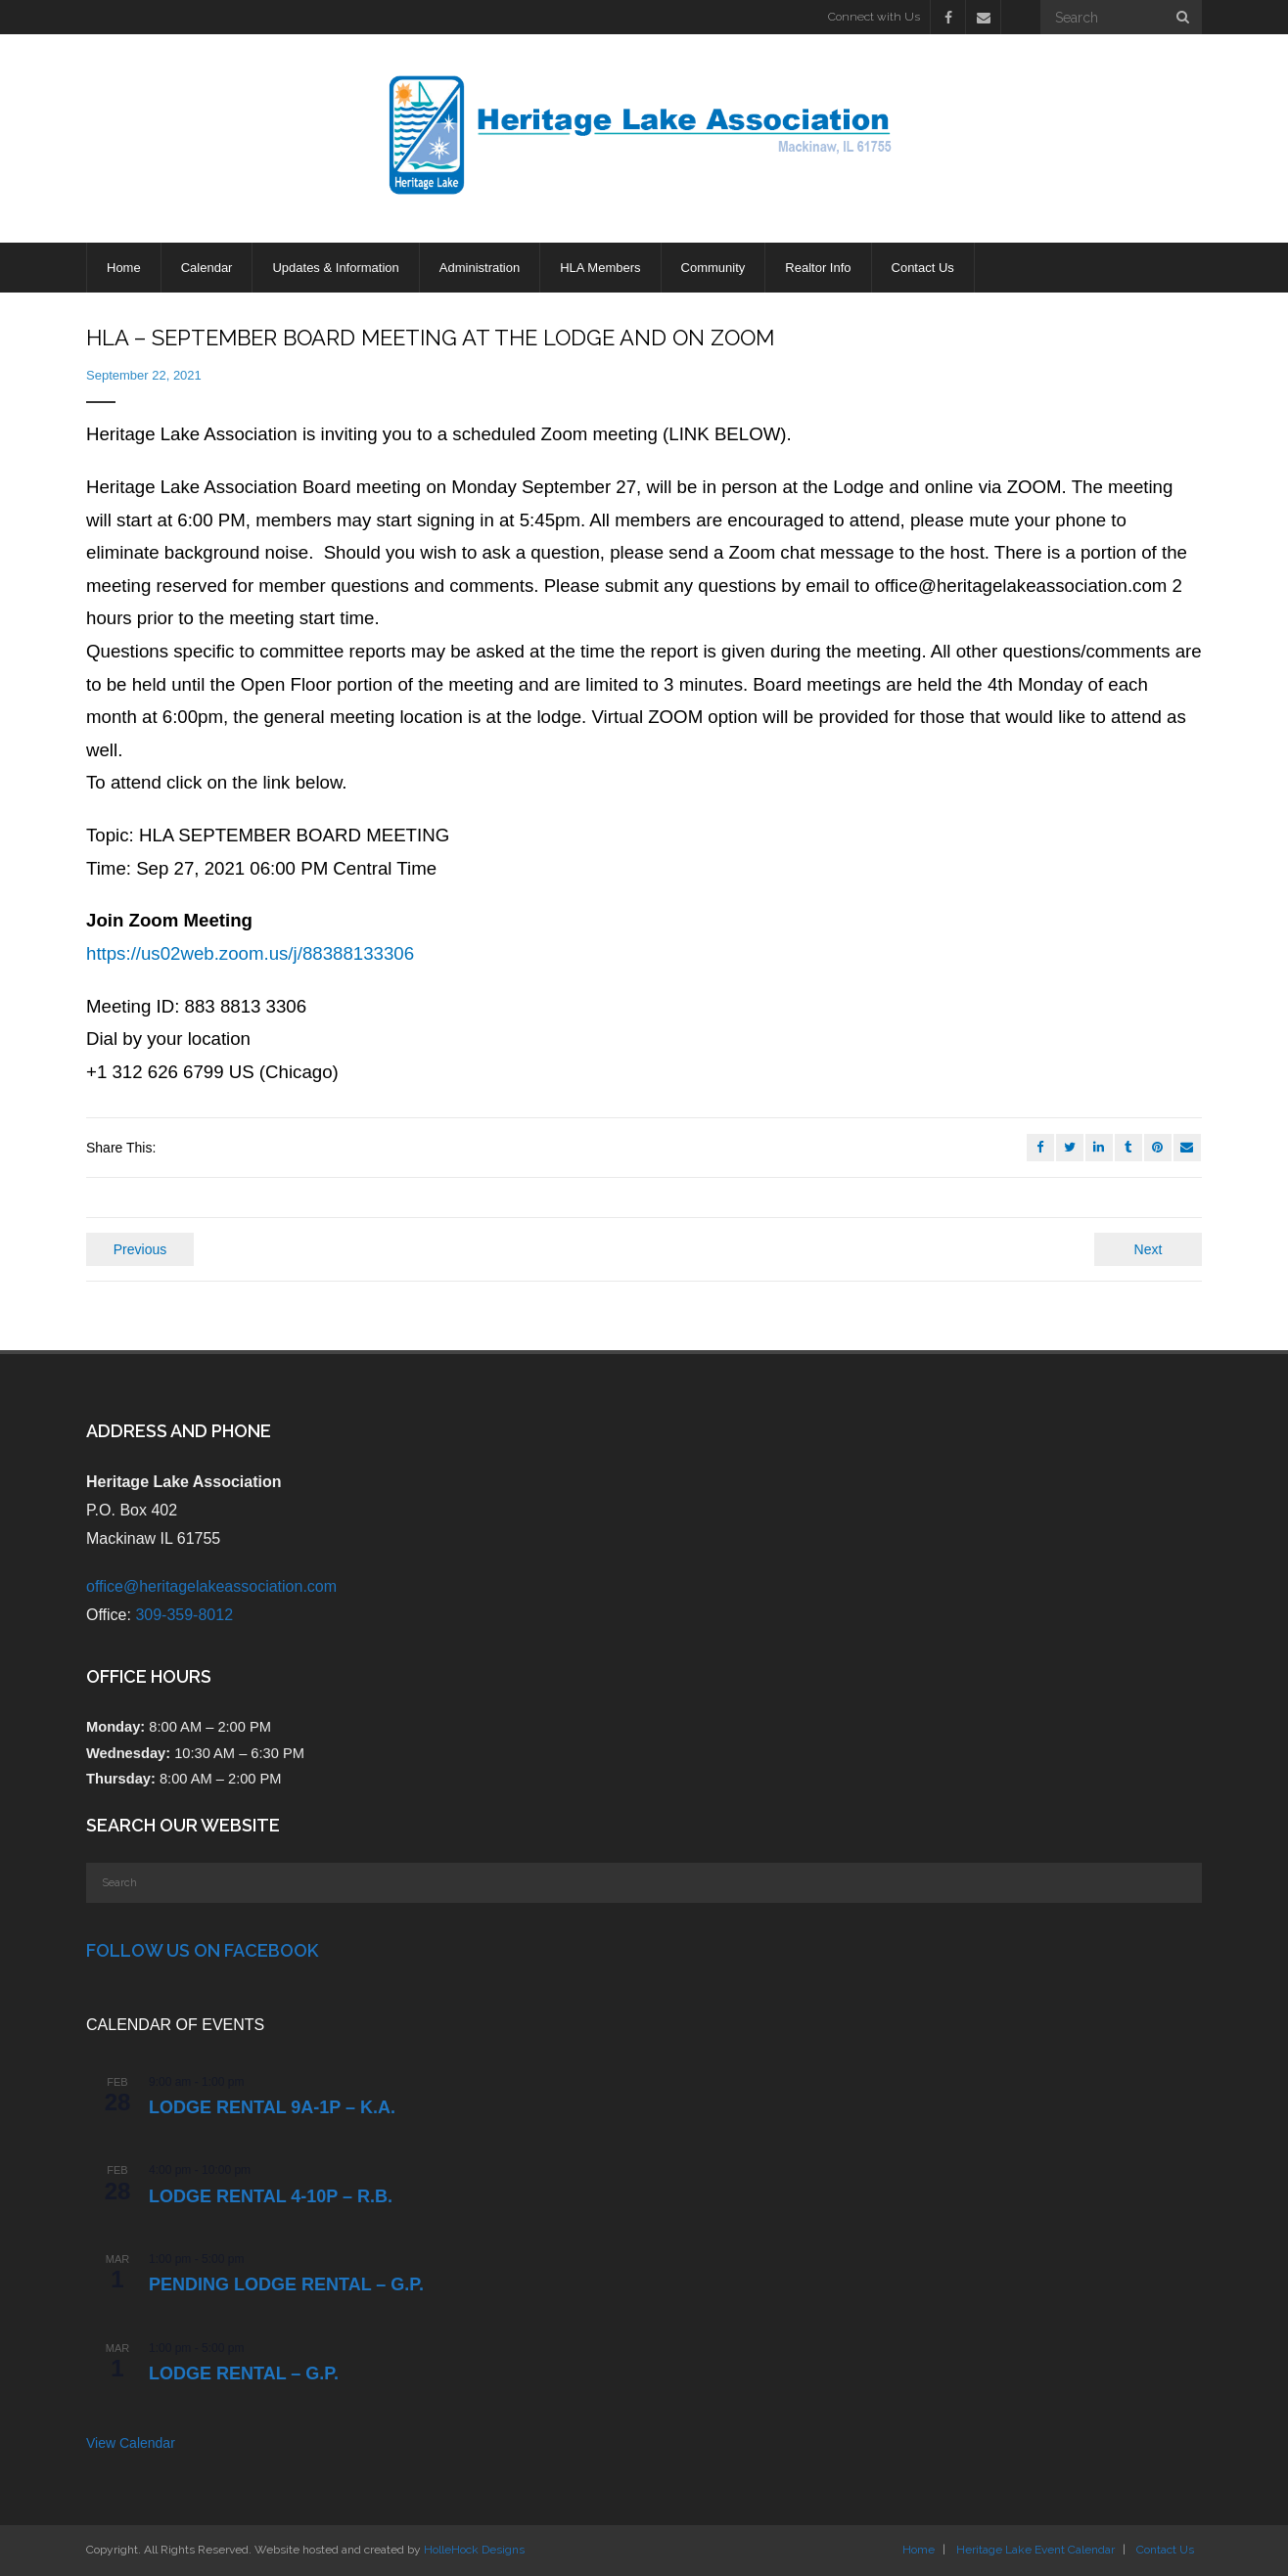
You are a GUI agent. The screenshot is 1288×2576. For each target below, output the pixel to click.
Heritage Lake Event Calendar (1035, 2549)
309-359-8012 (184, 1614)
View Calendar (130, 2443)
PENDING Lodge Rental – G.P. (286, 2284)
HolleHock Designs (474, 2549)
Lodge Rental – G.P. (244, 2373)
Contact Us (1165, 2549)
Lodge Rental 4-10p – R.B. (270, 2196)
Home (918, 2549)
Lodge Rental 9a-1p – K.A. (272, 2107)
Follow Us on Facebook (202, 1950)
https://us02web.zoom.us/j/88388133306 (250, 953)
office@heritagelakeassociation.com (211, 1586)
